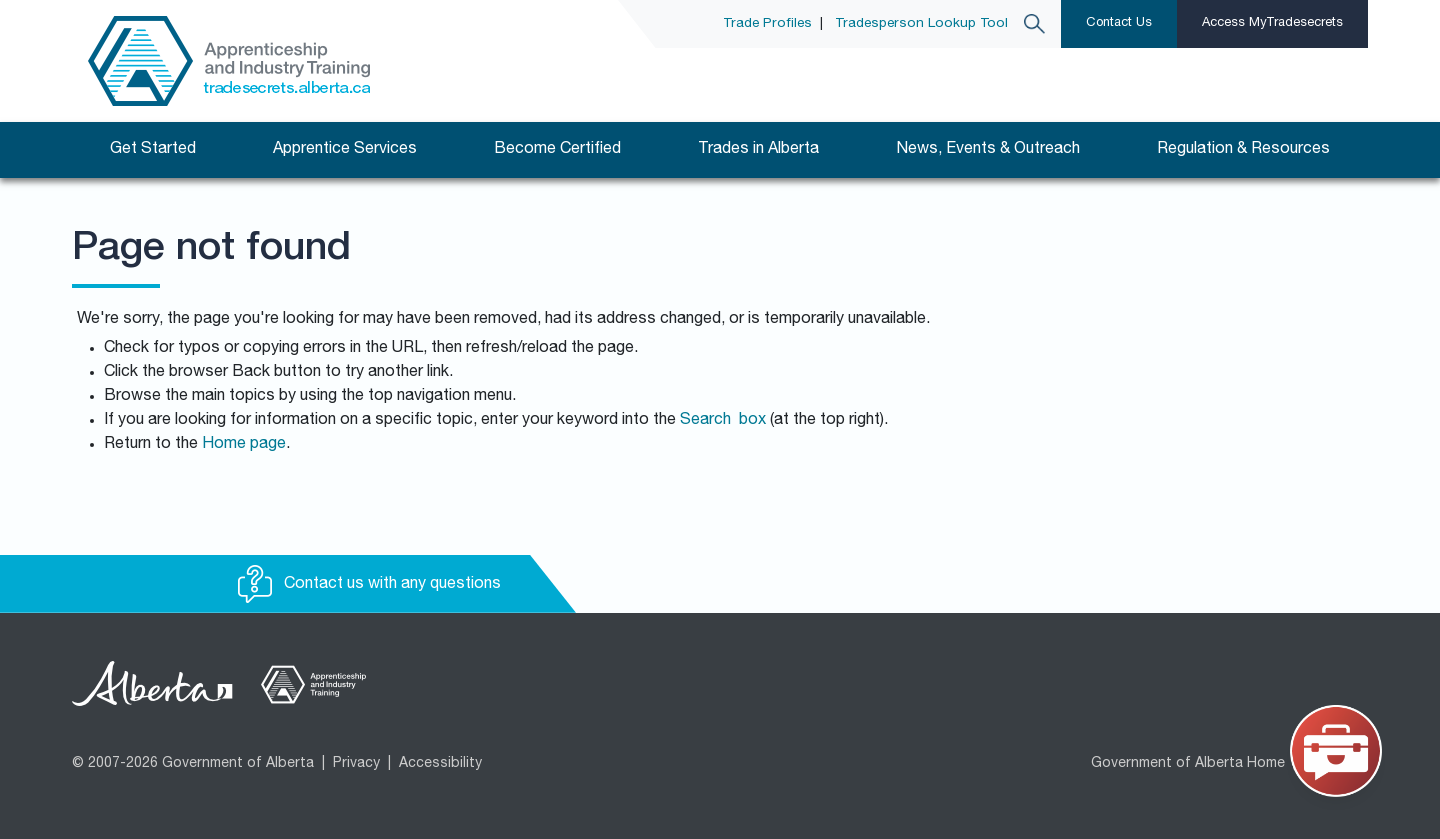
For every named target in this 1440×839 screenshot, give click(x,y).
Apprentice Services (345, 150)
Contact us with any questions (369, 585)
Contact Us (1119, 23)
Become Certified (557, 150)
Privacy (356, 764)
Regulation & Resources (1243, 150)
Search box (723, 421)
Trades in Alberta (758, 150)
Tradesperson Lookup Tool (921, 24)
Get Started (153, 150)
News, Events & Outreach (988, 150)
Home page (244, 445)
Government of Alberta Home (1188, 764)
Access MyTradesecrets (1272, 23)
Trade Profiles (767, 24)
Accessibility (440, 764)
